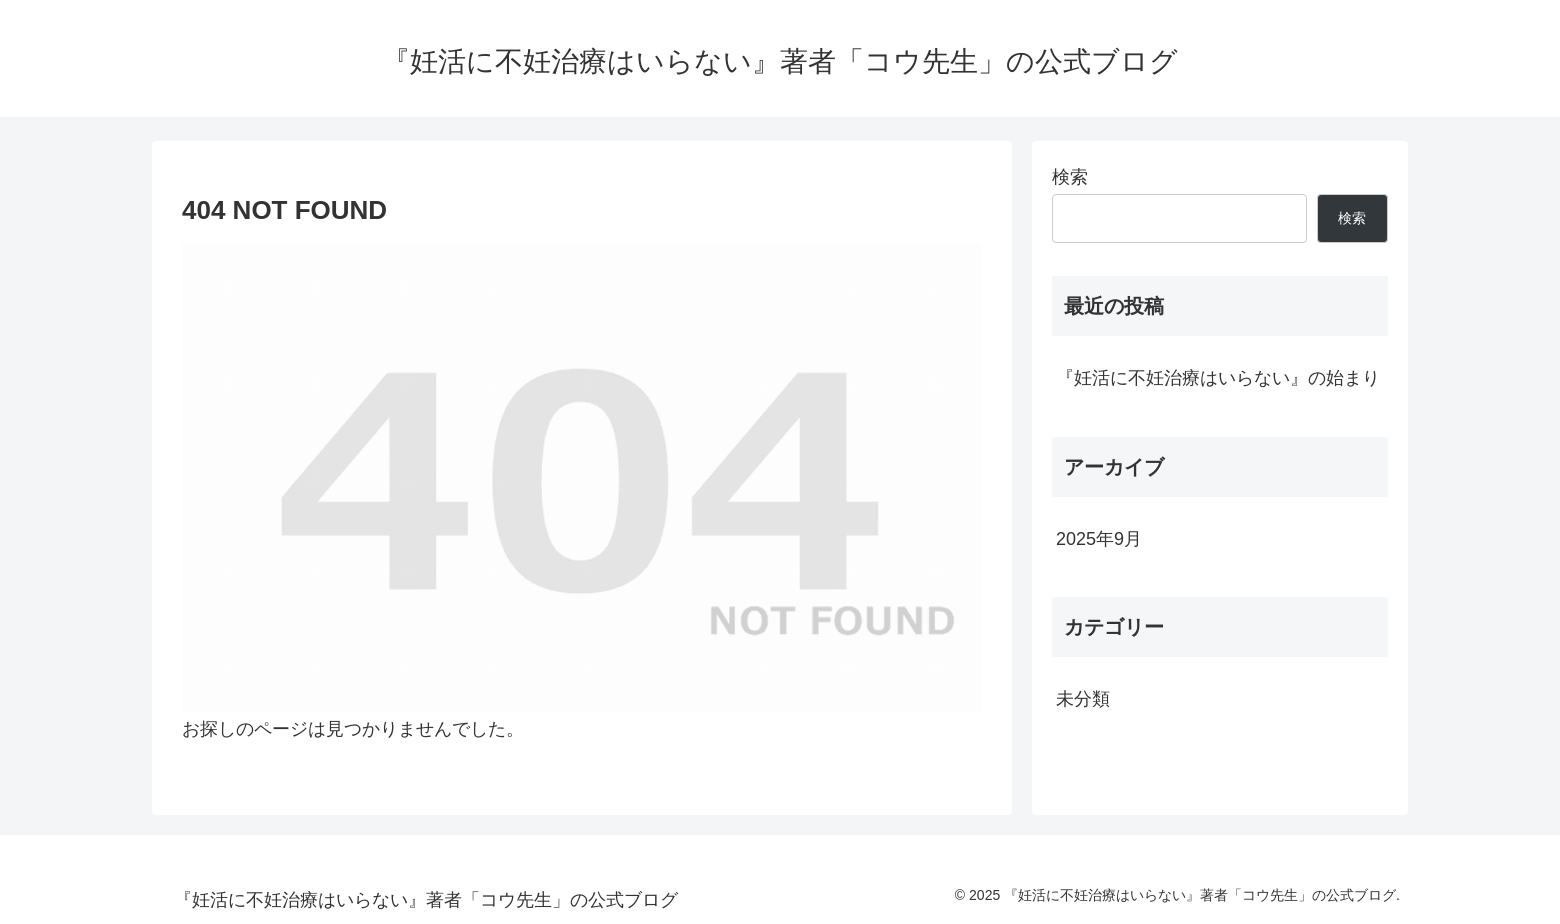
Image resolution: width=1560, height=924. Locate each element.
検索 (1070, 177)
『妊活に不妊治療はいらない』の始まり (1218, 378)
